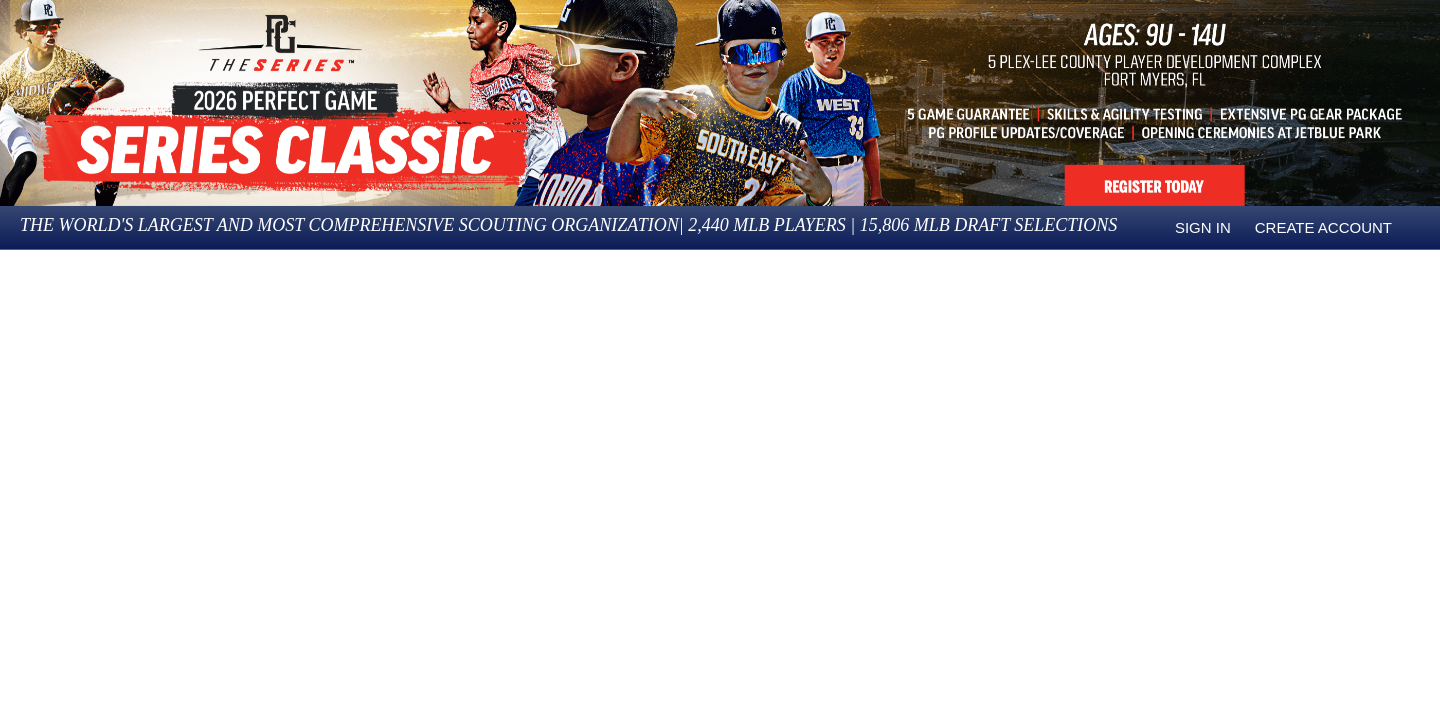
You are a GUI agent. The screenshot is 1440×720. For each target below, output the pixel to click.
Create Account (1323, 227)
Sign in (1203, 227)
